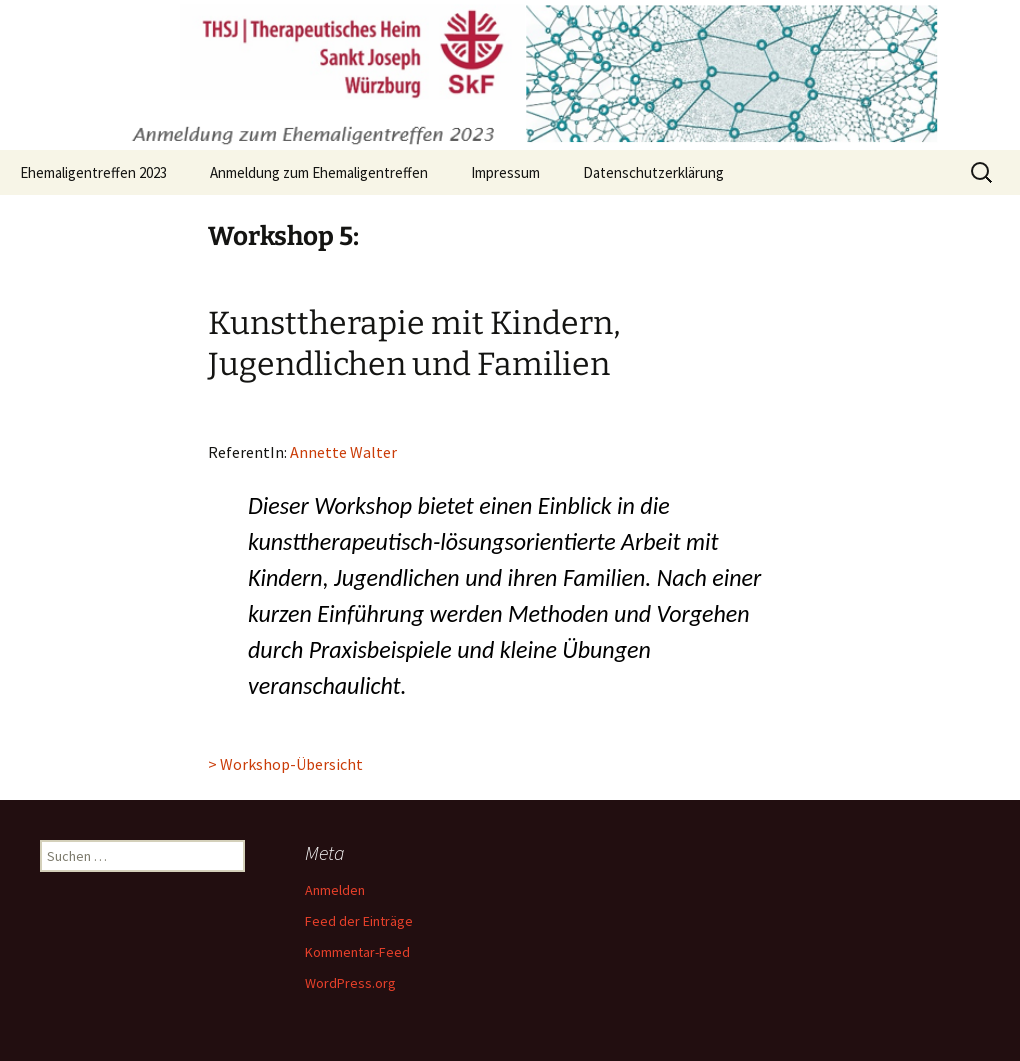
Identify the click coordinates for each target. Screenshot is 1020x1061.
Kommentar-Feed (357, 952)
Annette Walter (343, 452)
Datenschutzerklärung (653, 172)
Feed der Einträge (359, 921)
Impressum (505, 172)
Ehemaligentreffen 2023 (93, 172)
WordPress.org (350, 983)
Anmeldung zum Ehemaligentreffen (319, 172)
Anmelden (335, 890)
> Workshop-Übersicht (285, 764)
